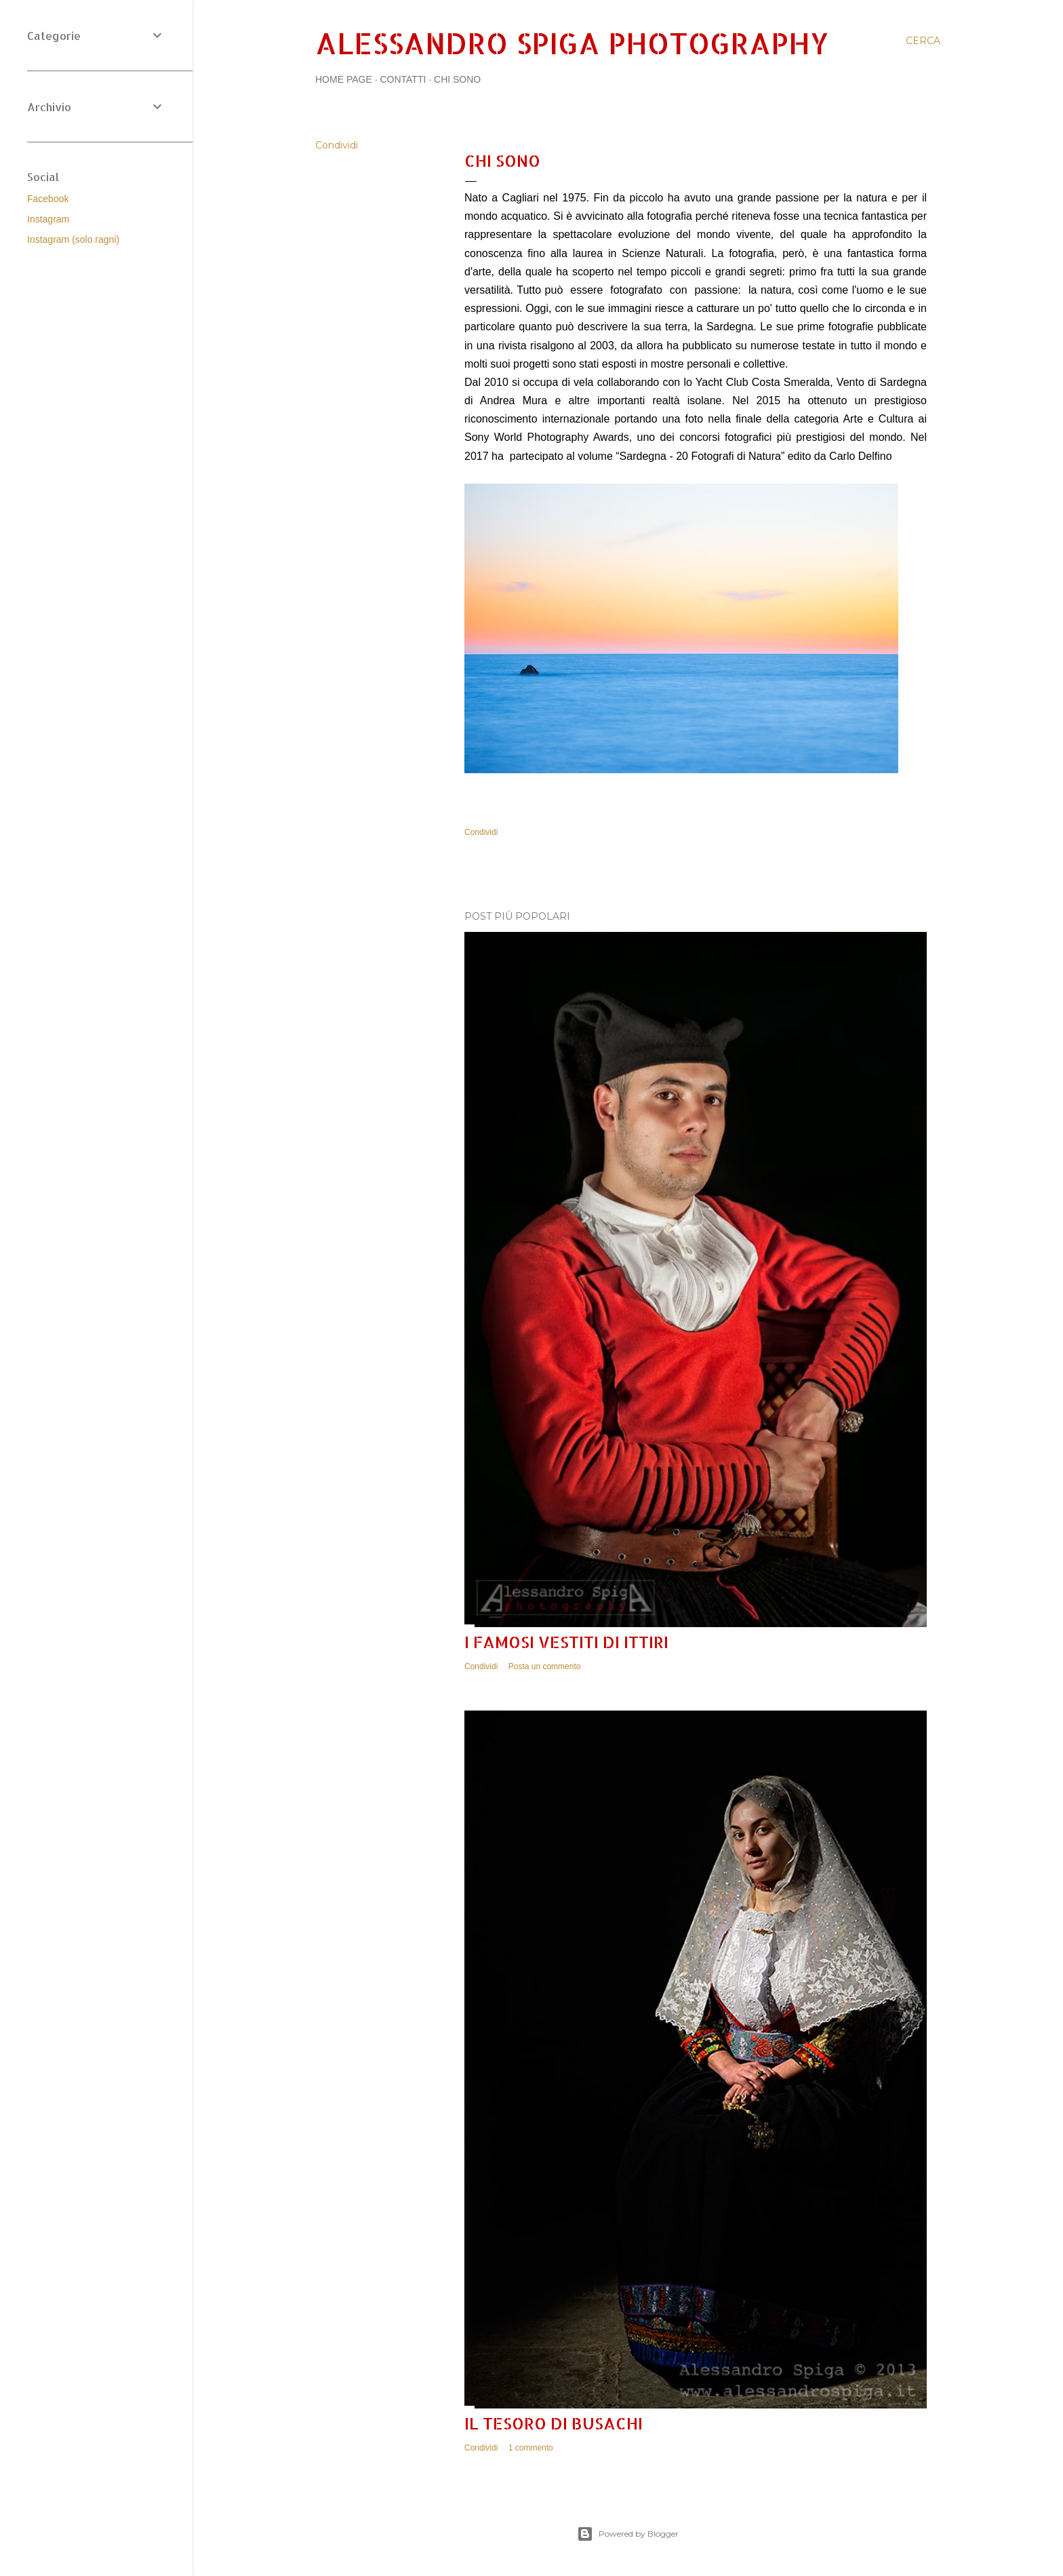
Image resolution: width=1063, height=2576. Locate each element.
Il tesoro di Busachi (553, 2423)
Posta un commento (544, 1666)
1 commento (530, 2448)
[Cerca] (923, 40)
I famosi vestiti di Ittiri (566, 1641)
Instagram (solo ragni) (73, 239)
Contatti (403, 79)
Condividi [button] (336, 145)
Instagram (48, 219)
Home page (343, 79)
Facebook (47, 198)
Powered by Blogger (628, 2534)
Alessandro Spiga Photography (572, 43)
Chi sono (457, 79)
